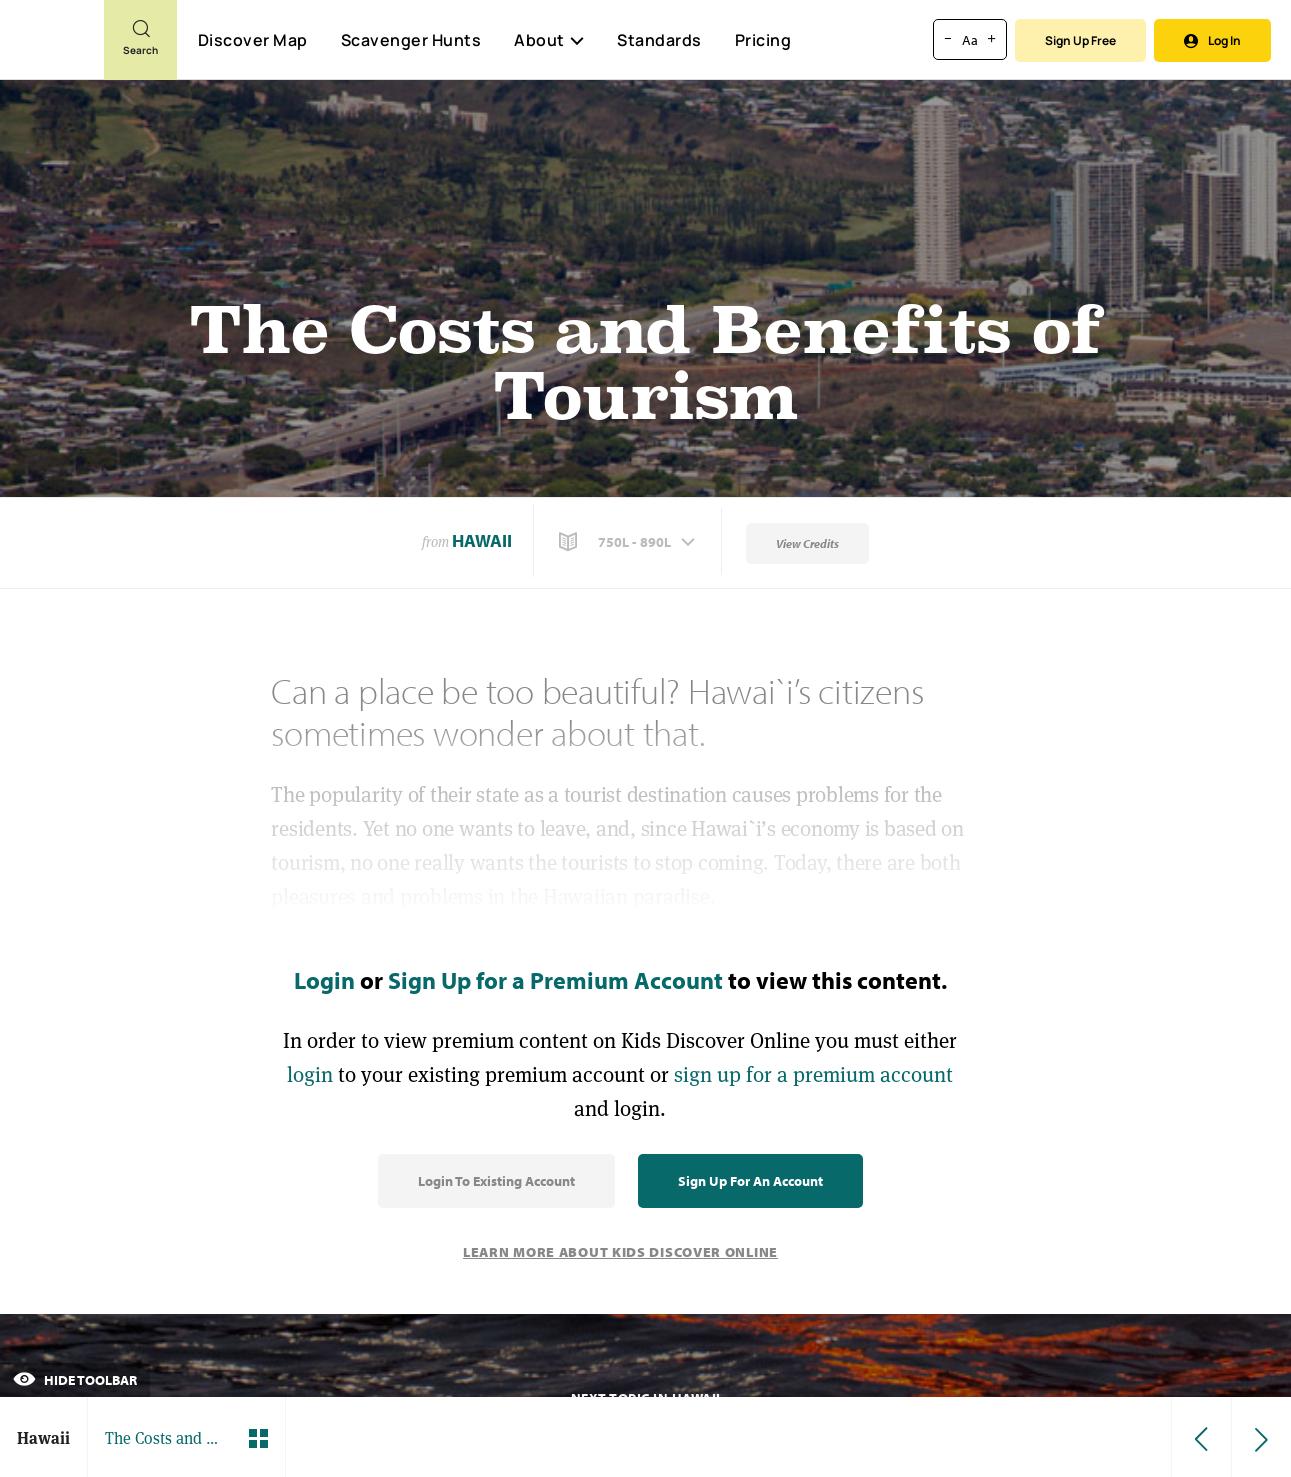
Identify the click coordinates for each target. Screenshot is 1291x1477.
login (310, 1074)
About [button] (549, 40)
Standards (659, 40)
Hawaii (482, 540)
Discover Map (253, 40)
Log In (1212, 40)
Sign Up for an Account (750, 1181)
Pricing (763, 40)
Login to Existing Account (496, 1181)
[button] (629, 542)
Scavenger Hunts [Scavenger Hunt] (410, 41)
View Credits (807, 543)
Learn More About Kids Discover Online (620, 1252)
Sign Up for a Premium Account (555, 980)
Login (324, 980)
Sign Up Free (1080, 40)
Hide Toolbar (75, 1380)
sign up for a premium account (813, 1074)
